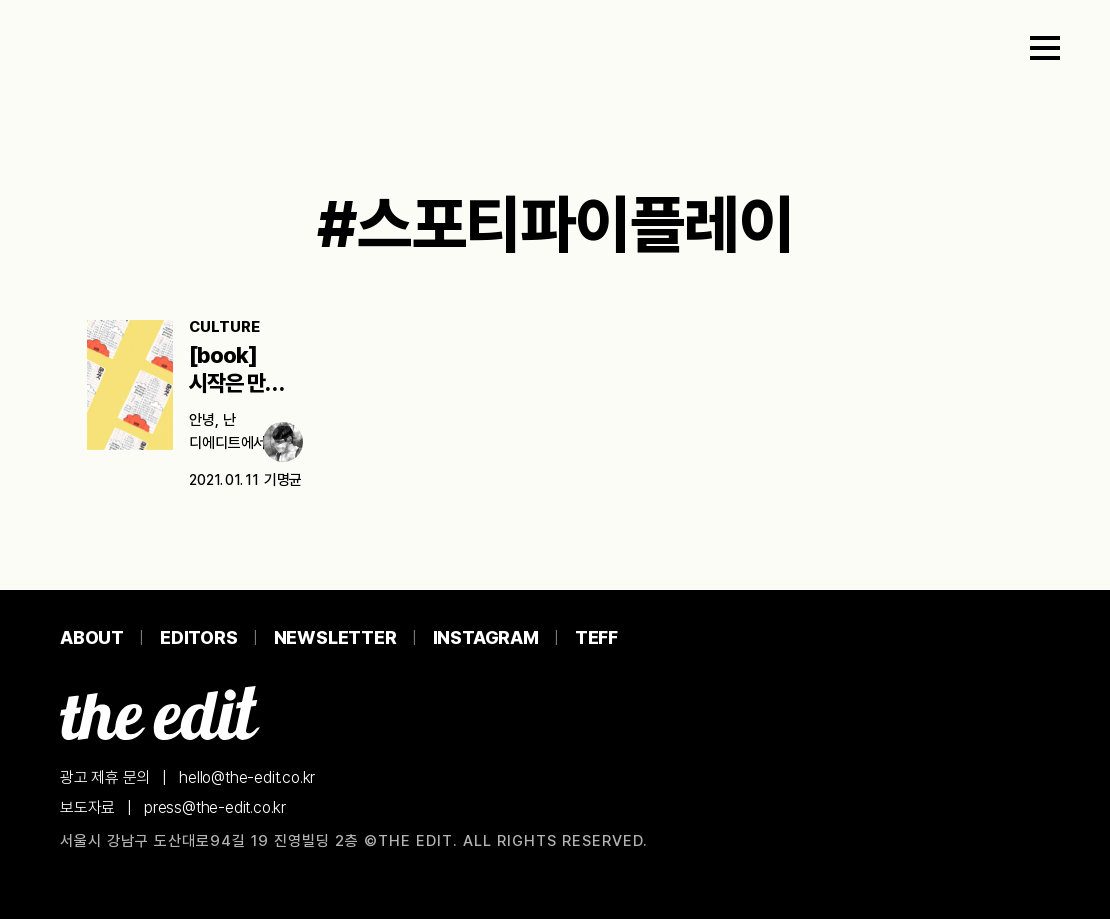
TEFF (596, 637)
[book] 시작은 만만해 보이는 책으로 (245, 383)
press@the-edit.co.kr (215, 807)
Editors (199, 637)
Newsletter (335, 637)
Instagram (486, 637)
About (92, 637)
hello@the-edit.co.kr (247, 777)
